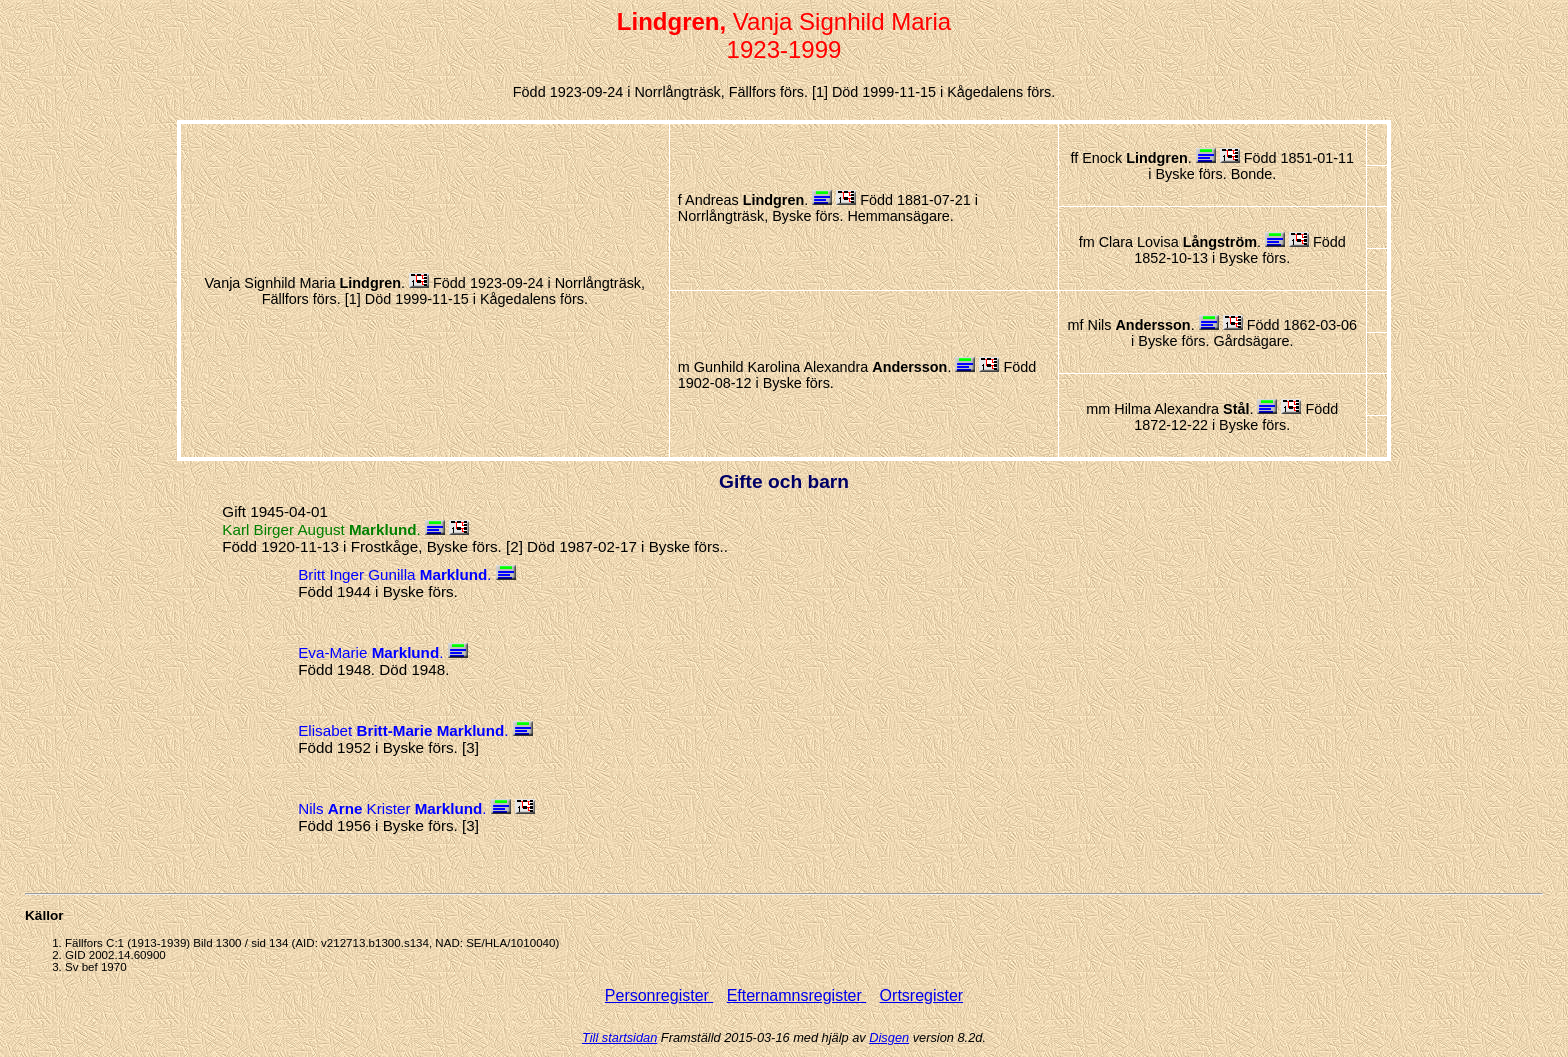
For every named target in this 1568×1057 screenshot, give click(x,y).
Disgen (889, 1037)
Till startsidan (619, 1037)
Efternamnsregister (797, 995)
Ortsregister (922, 995)
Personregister (659, 995)
